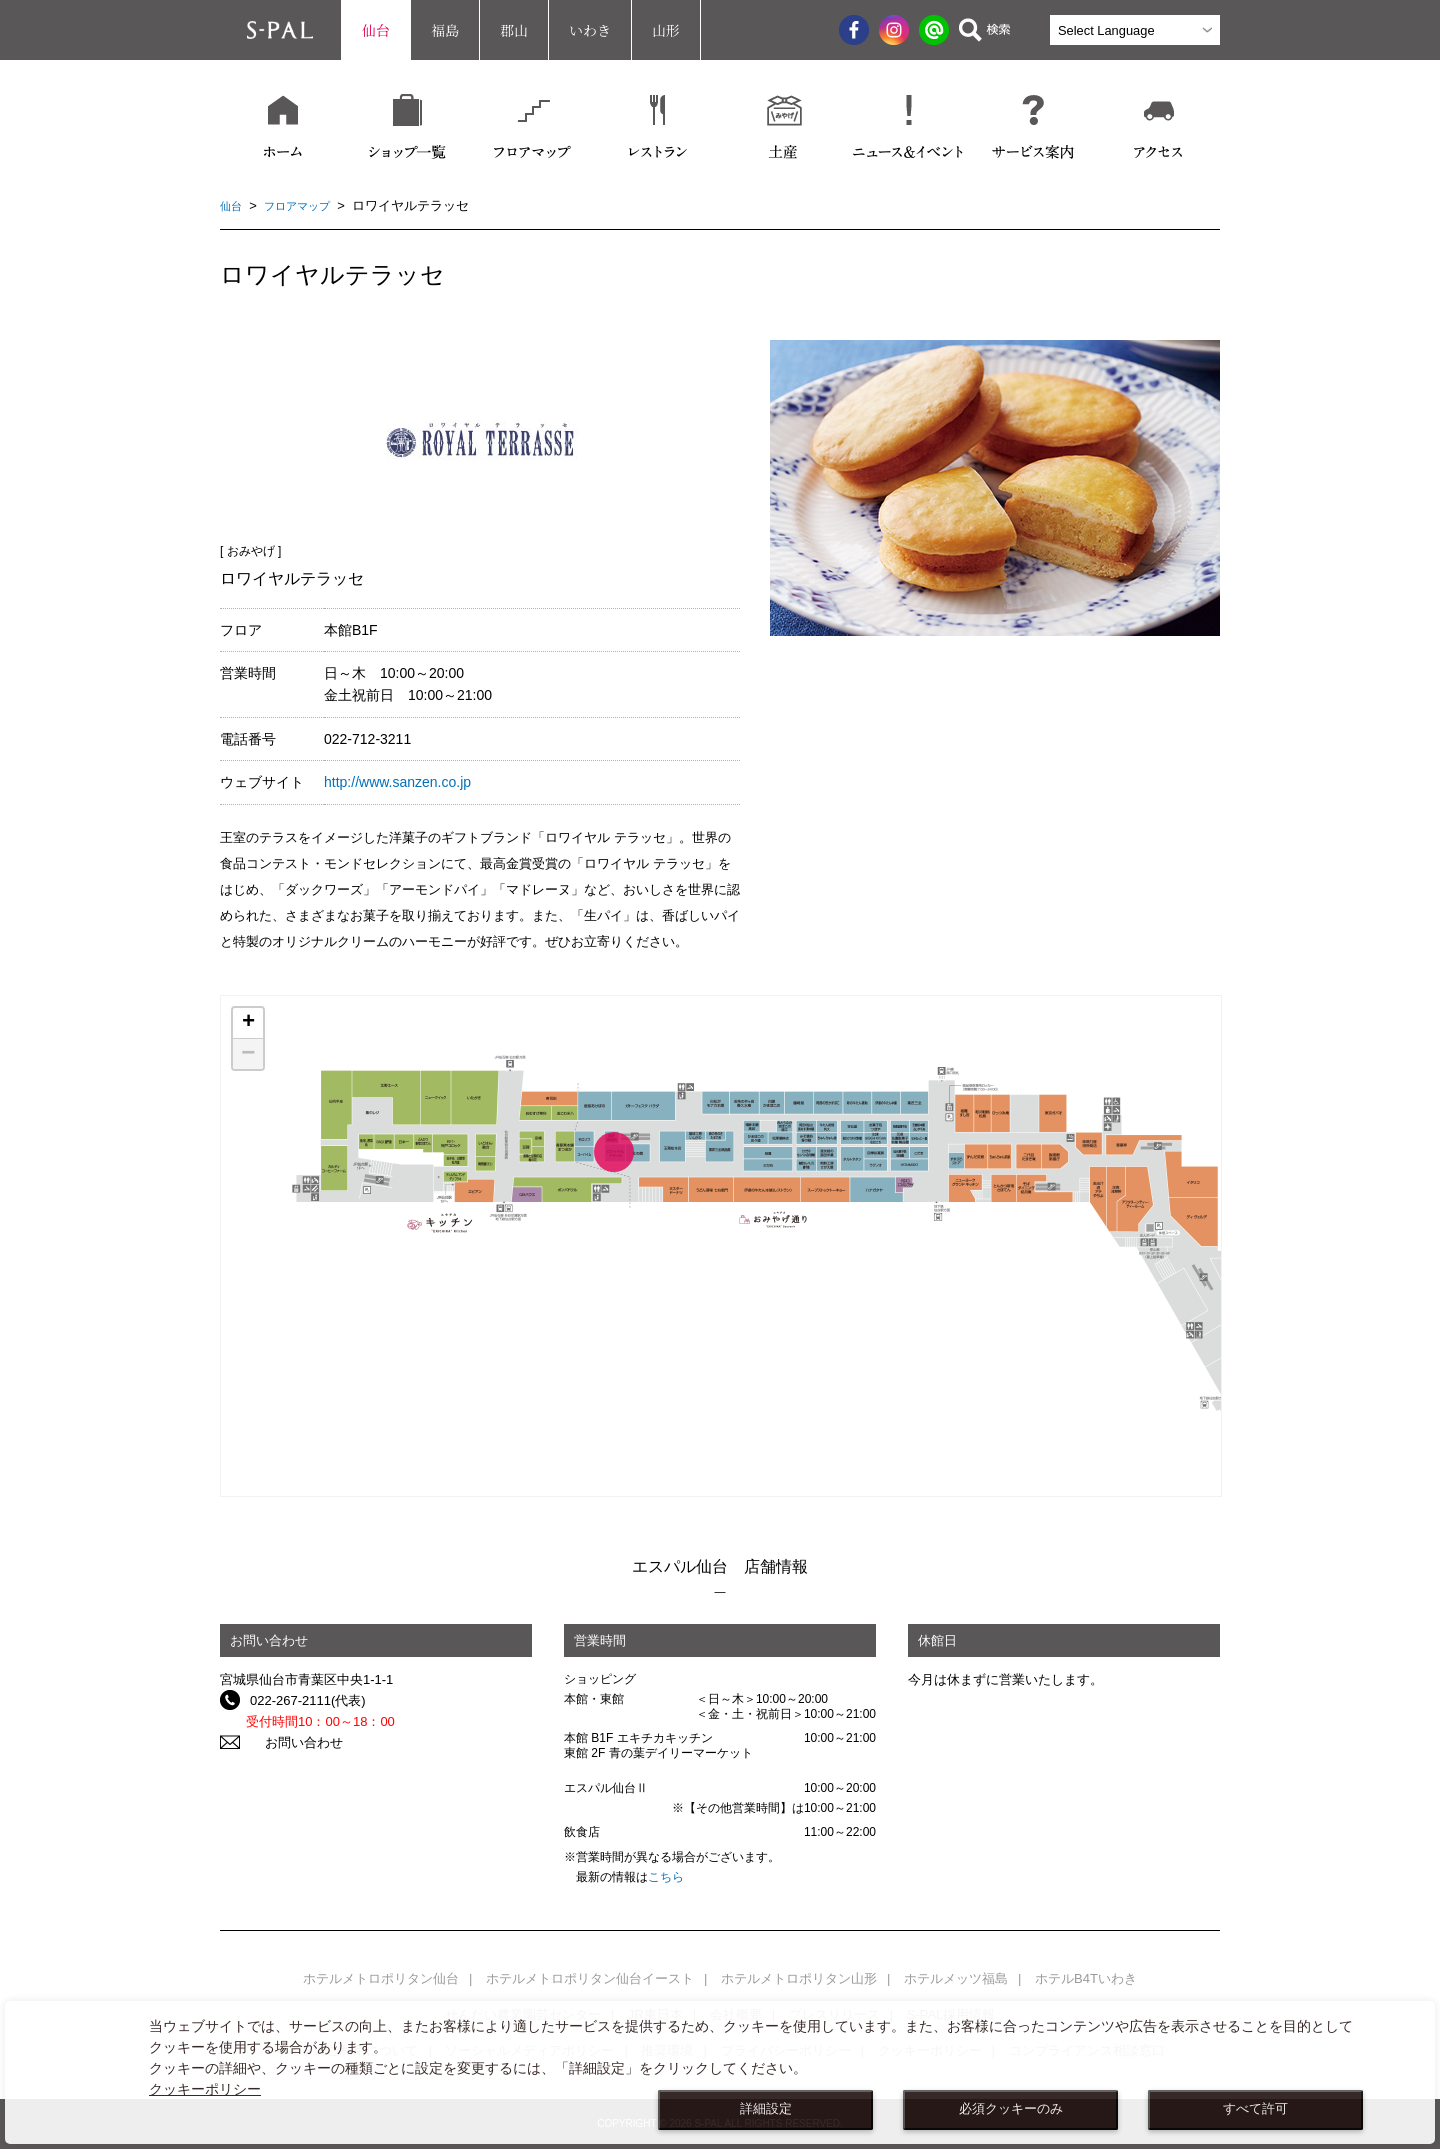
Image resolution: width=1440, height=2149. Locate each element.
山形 (666, 30)
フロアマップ (307, 205)
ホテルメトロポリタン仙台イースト (590, 1978)
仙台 (376, 30)
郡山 (514, 30)
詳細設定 (766, 2109)
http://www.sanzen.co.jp (397, 782)
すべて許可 (1255, 2109)
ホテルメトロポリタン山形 (799, 1978)
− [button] (248, 1054)
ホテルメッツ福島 (956, 1978)
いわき (590, 30)
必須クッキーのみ (1011, 2109)
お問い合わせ (289, 1742)
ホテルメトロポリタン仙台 (381, 1978)
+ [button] (248, 1023)
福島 (445, 30)
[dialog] (720, 2072)
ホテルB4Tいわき (1086, 1978)
